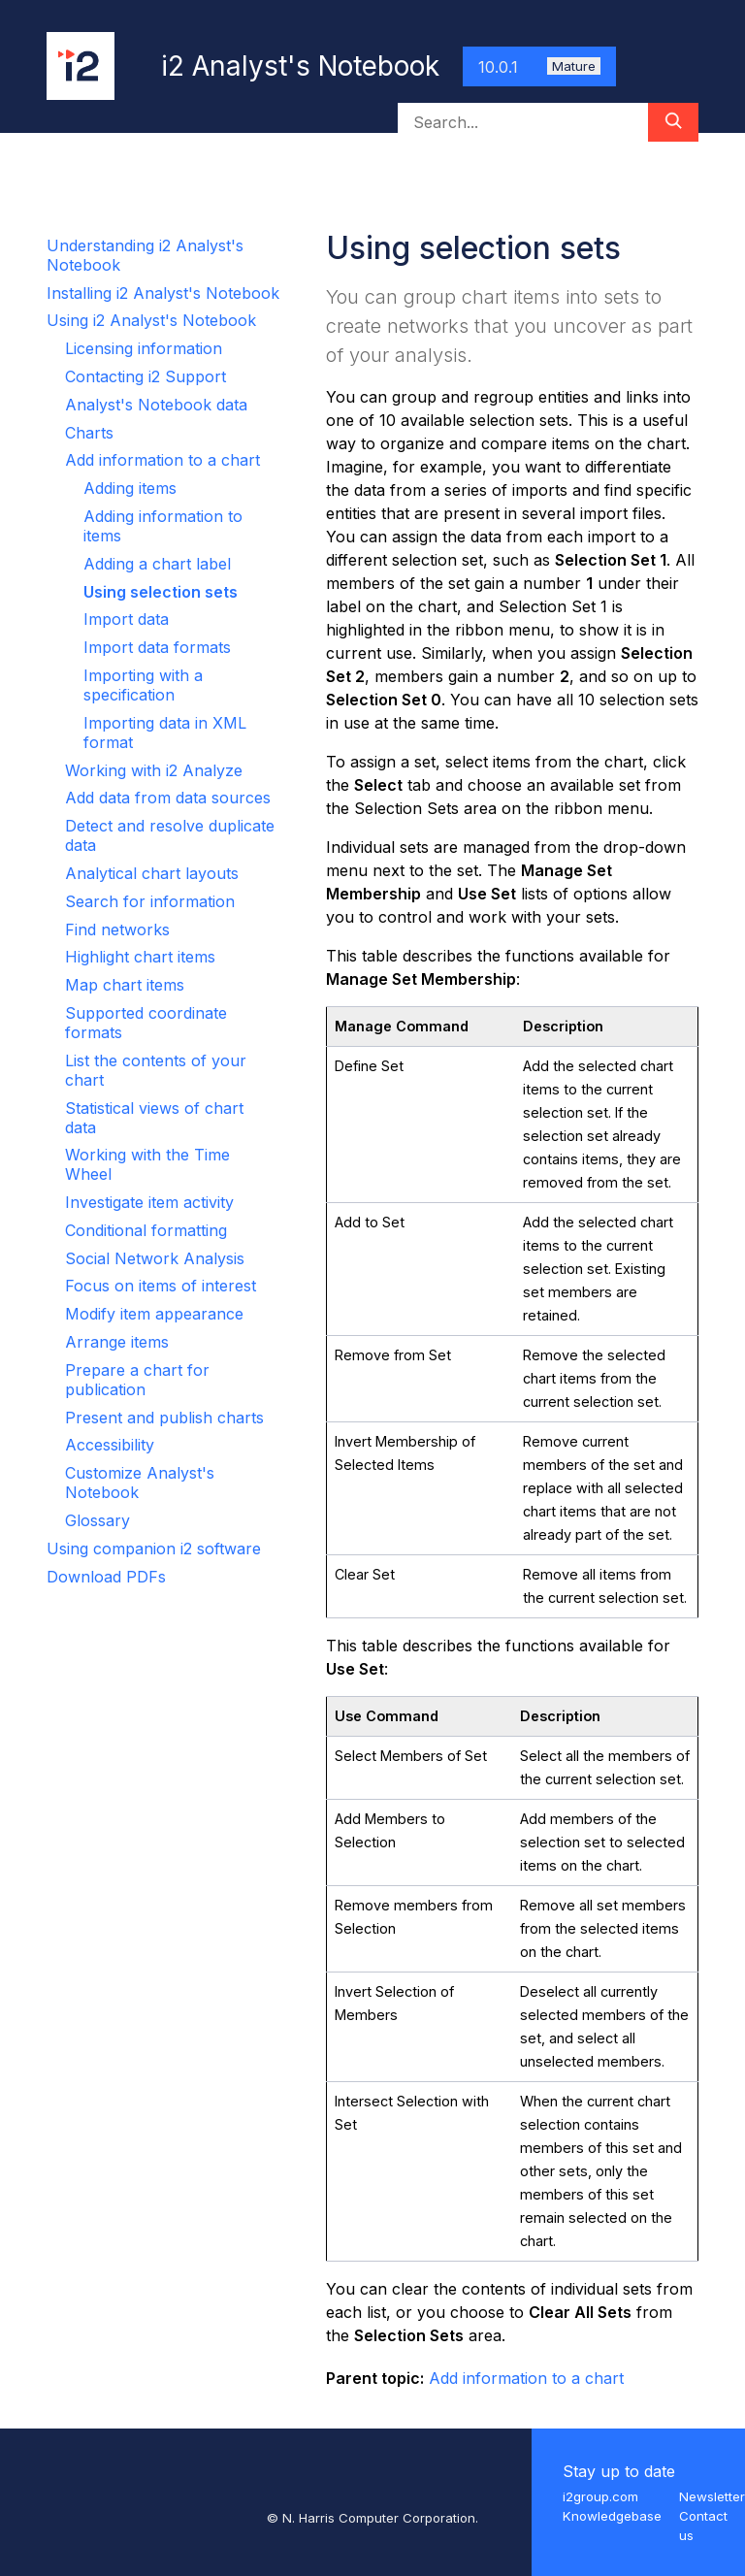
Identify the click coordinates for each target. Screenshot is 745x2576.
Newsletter (712, 2496)
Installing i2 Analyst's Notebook (163, 293)
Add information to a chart (162, 460)
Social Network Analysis (154, 1258)
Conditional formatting (146, 1230)
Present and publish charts (164, 1417)
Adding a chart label (157, 563)
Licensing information (143, 348)
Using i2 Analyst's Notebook (151, 320)
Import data (126, 619)
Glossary (97, 1520)
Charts (89, 432)
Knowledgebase (612, 2516)
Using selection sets (160, 592)
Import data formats (157, 647)
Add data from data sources (168, 797)
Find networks (117, 929)
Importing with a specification (143, 685)
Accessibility (109, 1444)
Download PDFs (106, 1576)
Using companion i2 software (154, 1548)
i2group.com (600, 2496)
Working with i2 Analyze (154, 770)
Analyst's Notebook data (156, 404)
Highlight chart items (140, 956)
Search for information (150, 901)
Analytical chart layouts (152, 873)
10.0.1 (539, 67)
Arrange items (117, 1342)
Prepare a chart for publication (137, 1379)
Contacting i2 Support (145, 376)
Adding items (130, 488)
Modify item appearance (154, 1313)
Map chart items (124, 985)
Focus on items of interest (160, 1285)
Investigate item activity (149, 1202)
